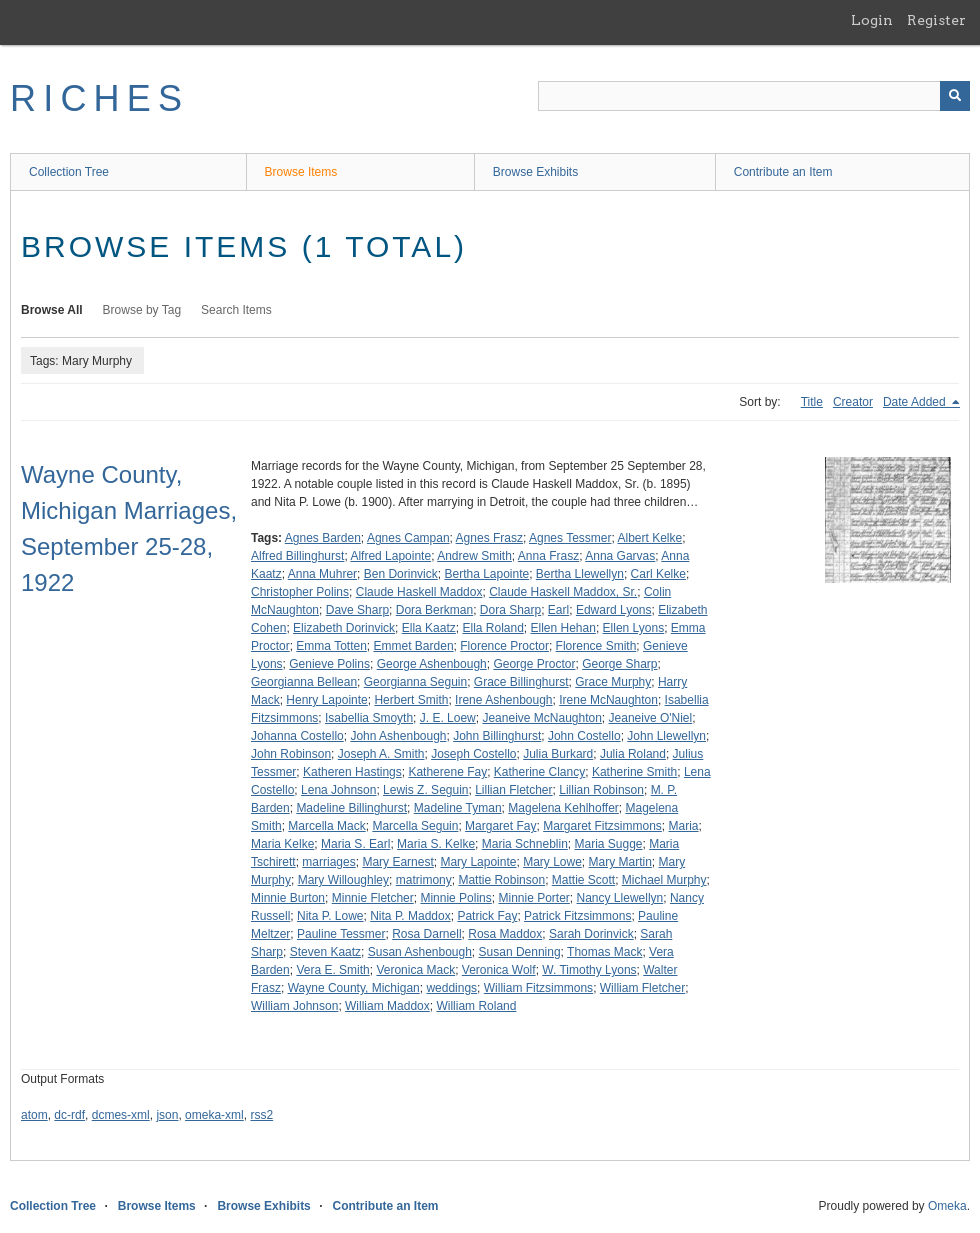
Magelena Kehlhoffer (563, 808)
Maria (684, 826)
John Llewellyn (666, 736)
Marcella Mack (326, 826)
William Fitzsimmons (538, 988)
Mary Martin (620, 862)
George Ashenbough (432, 664)
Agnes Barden (323, 538)
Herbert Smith (411, 700)
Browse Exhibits (535, 172)
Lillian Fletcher (513, 790)
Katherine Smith (634, 772)
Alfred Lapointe (390, 556)
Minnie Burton (288, 898)
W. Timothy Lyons (589, 970)
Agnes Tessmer (570, 538)
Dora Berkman (434, 610)
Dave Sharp (357, 610)
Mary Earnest (397, 862)
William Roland (476, 1006)
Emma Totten (331, 646)
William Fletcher (642, 988)
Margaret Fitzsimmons (602, 826)
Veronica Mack (415, 970)
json (167, 1115)
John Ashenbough (398, 736)
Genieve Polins (329, 664)
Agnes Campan (408, 538)
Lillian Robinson (601, 790)
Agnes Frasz (489, 538)
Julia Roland (633, 754)
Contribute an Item (783, 172)
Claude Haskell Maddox (419, 592)
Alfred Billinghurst (297, 556)
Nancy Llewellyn (620, 898)
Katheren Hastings (352, 772)
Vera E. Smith (332, 970)
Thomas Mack (604, 952)
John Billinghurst (497, 736)
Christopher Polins (300, 592)
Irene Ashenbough (503, 700)
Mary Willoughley (343, 880)
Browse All (52, 310)
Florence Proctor (504, 646)
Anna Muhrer (322, 574)
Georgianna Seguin (415, 682)
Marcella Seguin (415, 826)
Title (812, 402)
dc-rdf (69, 1115)
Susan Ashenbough (420, 952)
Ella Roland (492, 628)
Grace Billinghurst (521, 682)
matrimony (424, 880)
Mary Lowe (552, 862)
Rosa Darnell (426, 934)
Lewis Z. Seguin (425, 790)
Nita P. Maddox (410, 916)
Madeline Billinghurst (351, 808)
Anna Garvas (620, 556)
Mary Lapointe (478, 862)
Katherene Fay (447, 772)
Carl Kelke (658, 574)
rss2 (261, 1115)
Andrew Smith (474, 556)
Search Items (236, 310)
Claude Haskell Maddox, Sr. (563, 592)
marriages (328, 862)
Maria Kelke (282, 844)
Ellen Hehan (563, 628)
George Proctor (534, 664)
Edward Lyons (614, 610)
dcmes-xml (121, 1115)
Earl (558, 610)
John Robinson (291, 754)
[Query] (754, 96)
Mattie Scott (583, 880)
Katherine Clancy (539, 772)
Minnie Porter (533, 898)
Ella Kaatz (429, 628)
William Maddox (387, 1006)
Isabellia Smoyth (369, 718)
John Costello (584, 736)
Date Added (916, 402)
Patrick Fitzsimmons (577, 916)
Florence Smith (596, 646)
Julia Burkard (558, 754)
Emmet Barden (414, 646)
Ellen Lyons (634, 628)
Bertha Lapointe (486, 574)
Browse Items (301, 172)
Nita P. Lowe (330, 916)
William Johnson (294, 1006)
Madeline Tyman (458, 808)
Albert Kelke (649, 538)
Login (872, 20)
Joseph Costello (473, 754)
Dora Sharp (510, 610)
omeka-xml (214, 1115)
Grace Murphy (613, 682)
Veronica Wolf (499, 970)
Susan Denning (520, 952)
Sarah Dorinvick (591, 934)
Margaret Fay (500, 826)
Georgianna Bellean (304, 682)
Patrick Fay (487, 916)
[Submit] (955, 96)
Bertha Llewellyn (580, 574)
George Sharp (619, 664)
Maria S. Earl (355, 844)
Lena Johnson (338, 790)
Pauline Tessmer (341, 934)
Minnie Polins (455, 898)
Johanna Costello (297, 736)
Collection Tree (69, 172)
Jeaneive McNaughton (541, 718)
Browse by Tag (142, 310)
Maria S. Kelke (436, 844)
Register (936, 20)
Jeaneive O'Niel (651, 718)
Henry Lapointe (326, 700)
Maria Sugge (608, 844)
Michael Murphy (664, 880)
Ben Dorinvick (401, 574)
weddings (451, 988)
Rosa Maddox (505, 934)
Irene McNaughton (608, 700)
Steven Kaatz (325, 952)
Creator (853, 402)
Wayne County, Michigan (354, 988)
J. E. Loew (448, 718)
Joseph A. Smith (381, 754)
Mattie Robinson (501, 880)
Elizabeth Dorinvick (344, 628)
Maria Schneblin (525, 844)
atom (34, 1115)
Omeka (947, 1206)
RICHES (99, 98)
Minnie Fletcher (373, 898)
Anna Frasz (548, 556)
